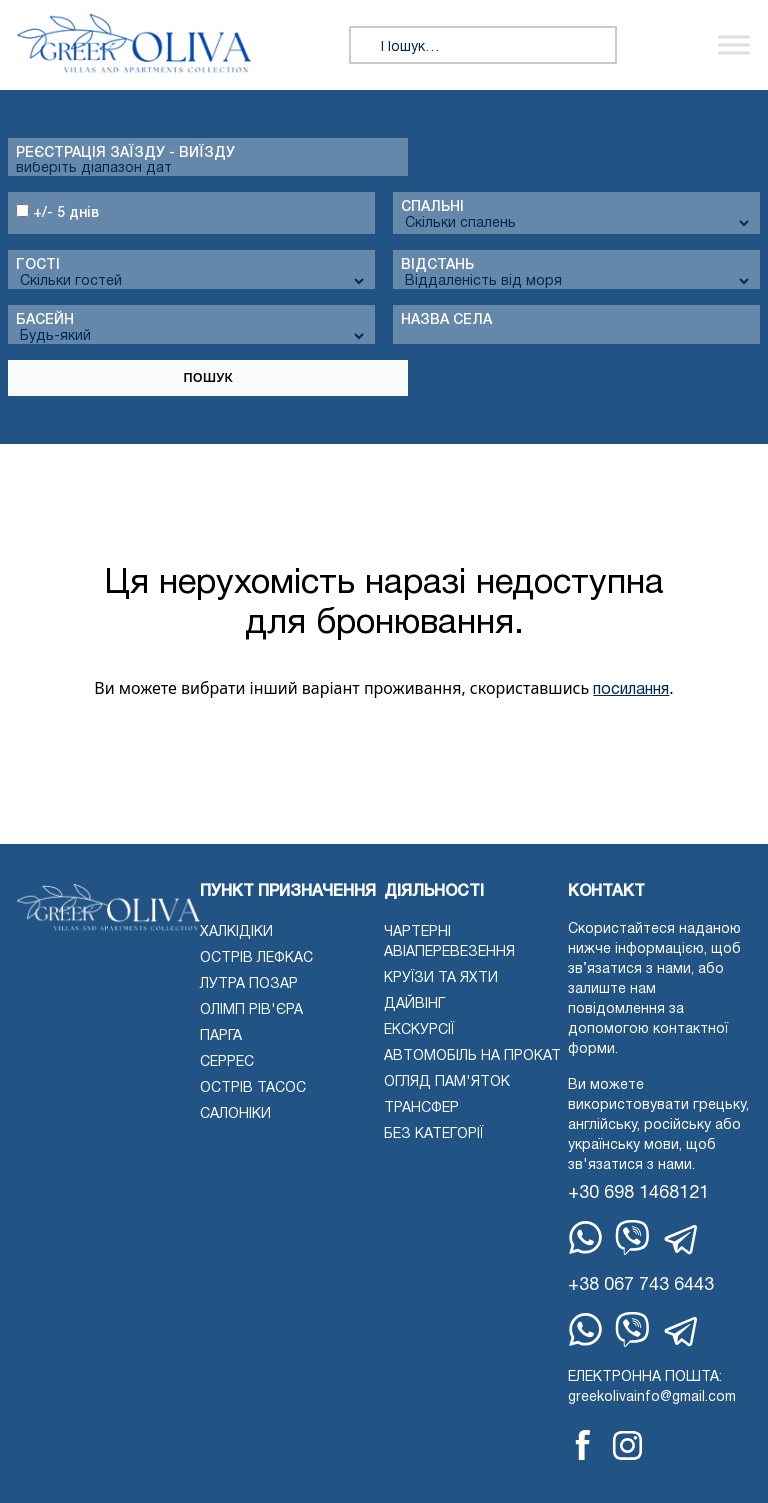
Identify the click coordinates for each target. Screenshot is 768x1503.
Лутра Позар (249, 984)
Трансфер (421, 1108)
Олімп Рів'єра (251, 1010)
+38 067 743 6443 (641, 1285)
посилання (631, 690)
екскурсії (419, 1030)
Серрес (227, 1062)
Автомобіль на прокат (472, 1056)
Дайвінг (414, 1004)
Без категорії (433, 1134)
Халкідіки (236, 932)
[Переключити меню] (734, 45)
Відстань (437, 265)
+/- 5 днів (57, 212)
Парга (221, 1036)
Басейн (45, 320)
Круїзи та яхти (441, 978)
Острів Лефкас (256, 958)
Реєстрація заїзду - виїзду (125, 153)
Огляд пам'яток (447, 1082)
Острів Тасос (253, 1088)
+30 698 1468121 (638, 1193)
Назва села (446, 320)
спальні (432, 207)
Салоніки (235, 1114)
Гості (38, 265)
